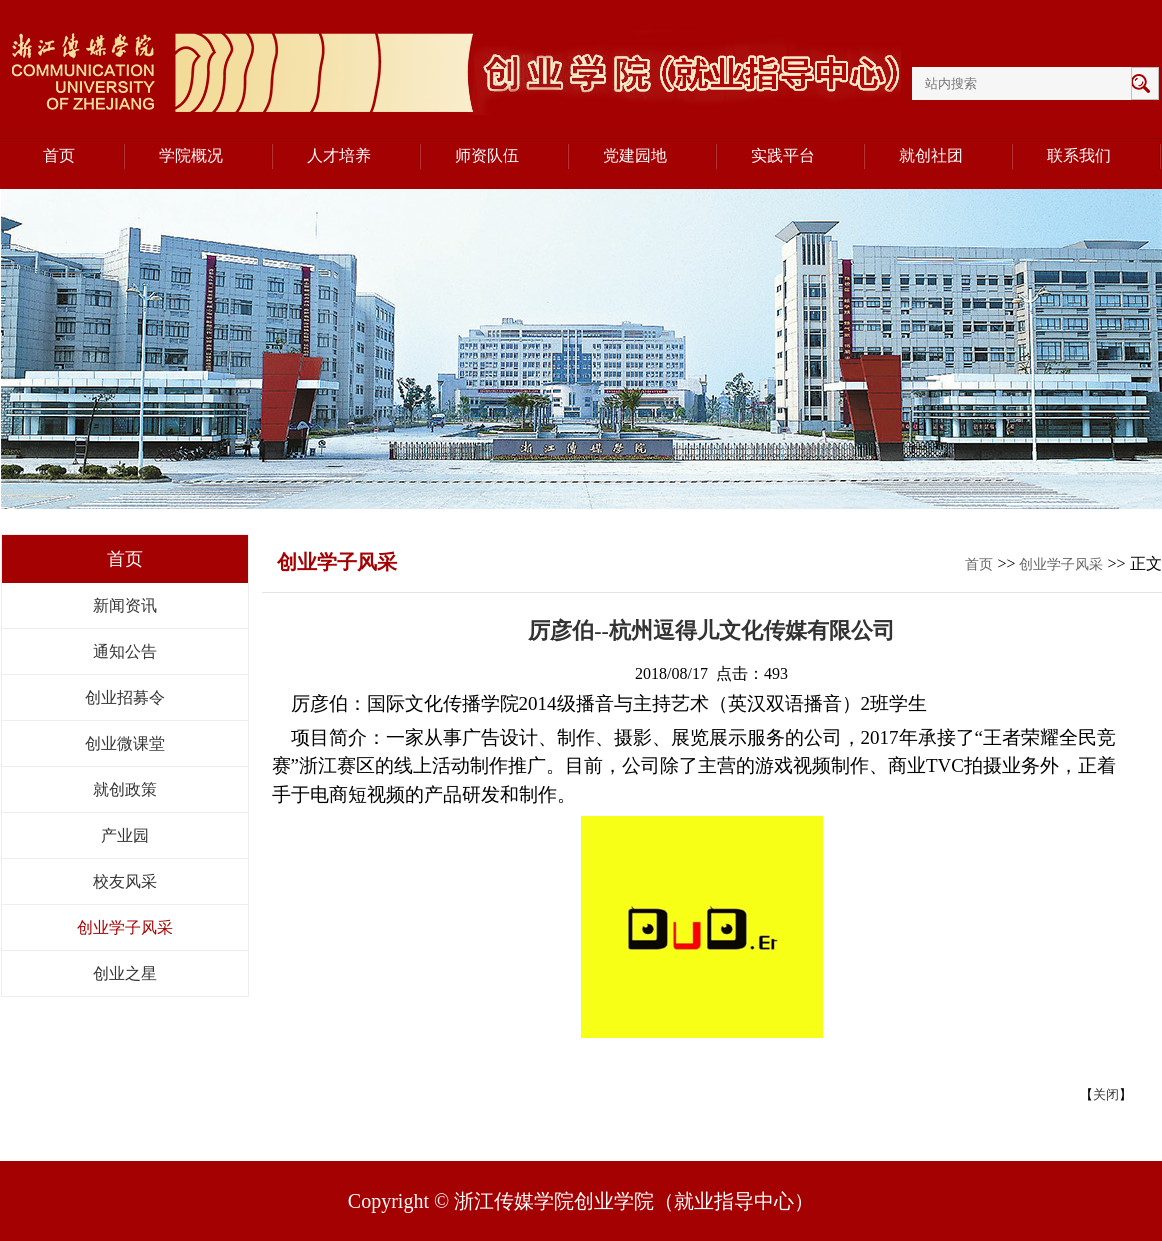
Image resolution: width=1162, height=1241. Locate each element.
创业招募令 (125, 697)
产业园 (125, 835)
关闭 (1106, 1094)
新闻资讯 (125, 605)
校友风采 (125, 881)
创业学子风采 (125, 927)
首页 (979, 564)
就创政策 (125, 789)
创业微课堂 (125, 743)
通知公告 (125, 651)
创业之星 (125, 973)
